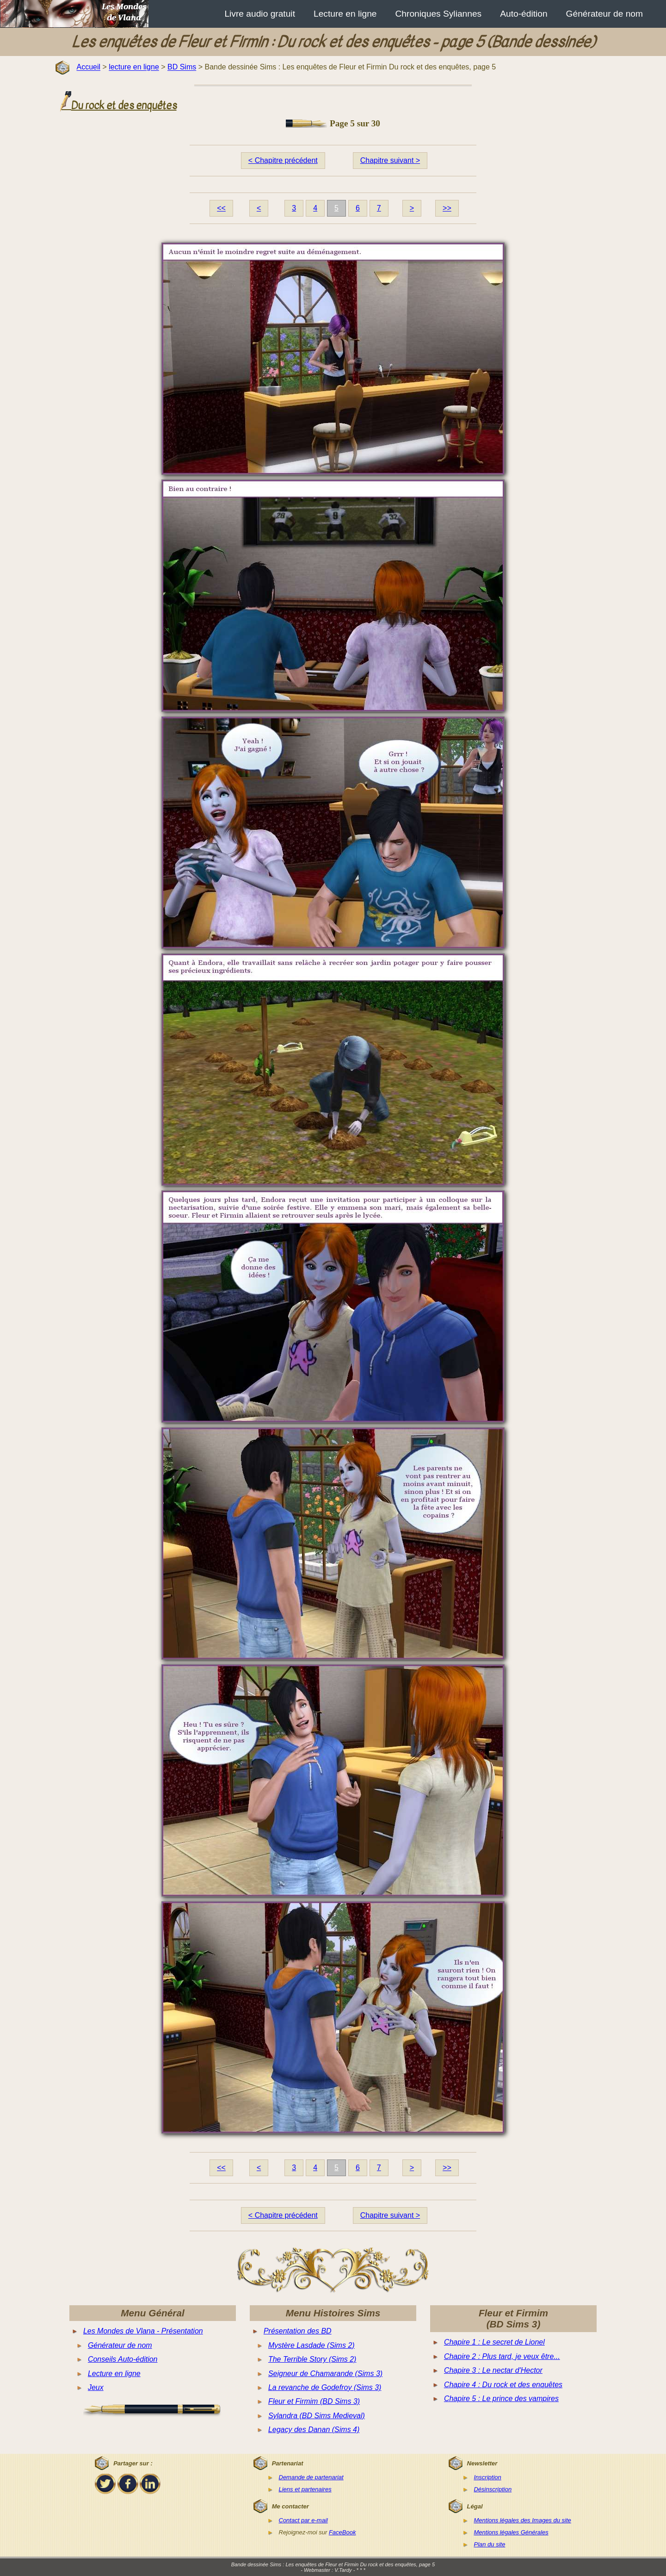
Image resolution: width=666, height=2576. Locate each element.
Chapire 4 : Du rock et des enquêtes (503, 2385)
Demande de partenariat (311, 2477)
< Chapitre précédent (283, 160)
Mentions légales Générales (511, 2532)
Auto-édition (523, 14)
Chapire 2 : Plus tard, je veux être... (502, 2356)
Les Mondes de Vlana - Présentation (143, 2331)
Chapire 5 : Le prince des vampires (501, 2398)
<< (221, 208)
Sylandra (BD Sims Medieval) (316, 2416)
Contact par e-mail (303, 2520)
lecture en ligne (134, 67)
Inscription (487, 2477)
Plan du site (489, 2544)
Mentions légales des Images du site (522, 2520)
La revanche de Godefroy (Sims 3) (325, 2387)
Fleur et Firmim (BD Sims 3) (314, 2401)
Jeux (96, 2387)
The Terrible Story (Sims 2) (312, 2359)
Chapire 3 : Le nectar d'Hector (493, 2370)
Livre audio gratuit (259, 14)
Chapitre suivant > (390, 160)
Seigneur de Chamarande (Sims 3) (325, 2373)
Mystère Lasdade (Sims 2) (311, 2345)
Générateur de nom (604, 14)
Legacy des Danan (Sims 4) (313, 2429)
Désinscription (493, 2489)
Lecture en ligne (345, 14)
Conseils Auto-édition (123, 2359)
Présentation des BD (298, 2331)
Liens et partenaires (305, 2489)
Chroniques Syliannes (438, 14)
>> (447, 208)
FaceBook (342, 2532)
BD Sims (181, 67)
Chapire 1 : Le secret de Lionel (494, 2342)
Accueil (88, 67)
